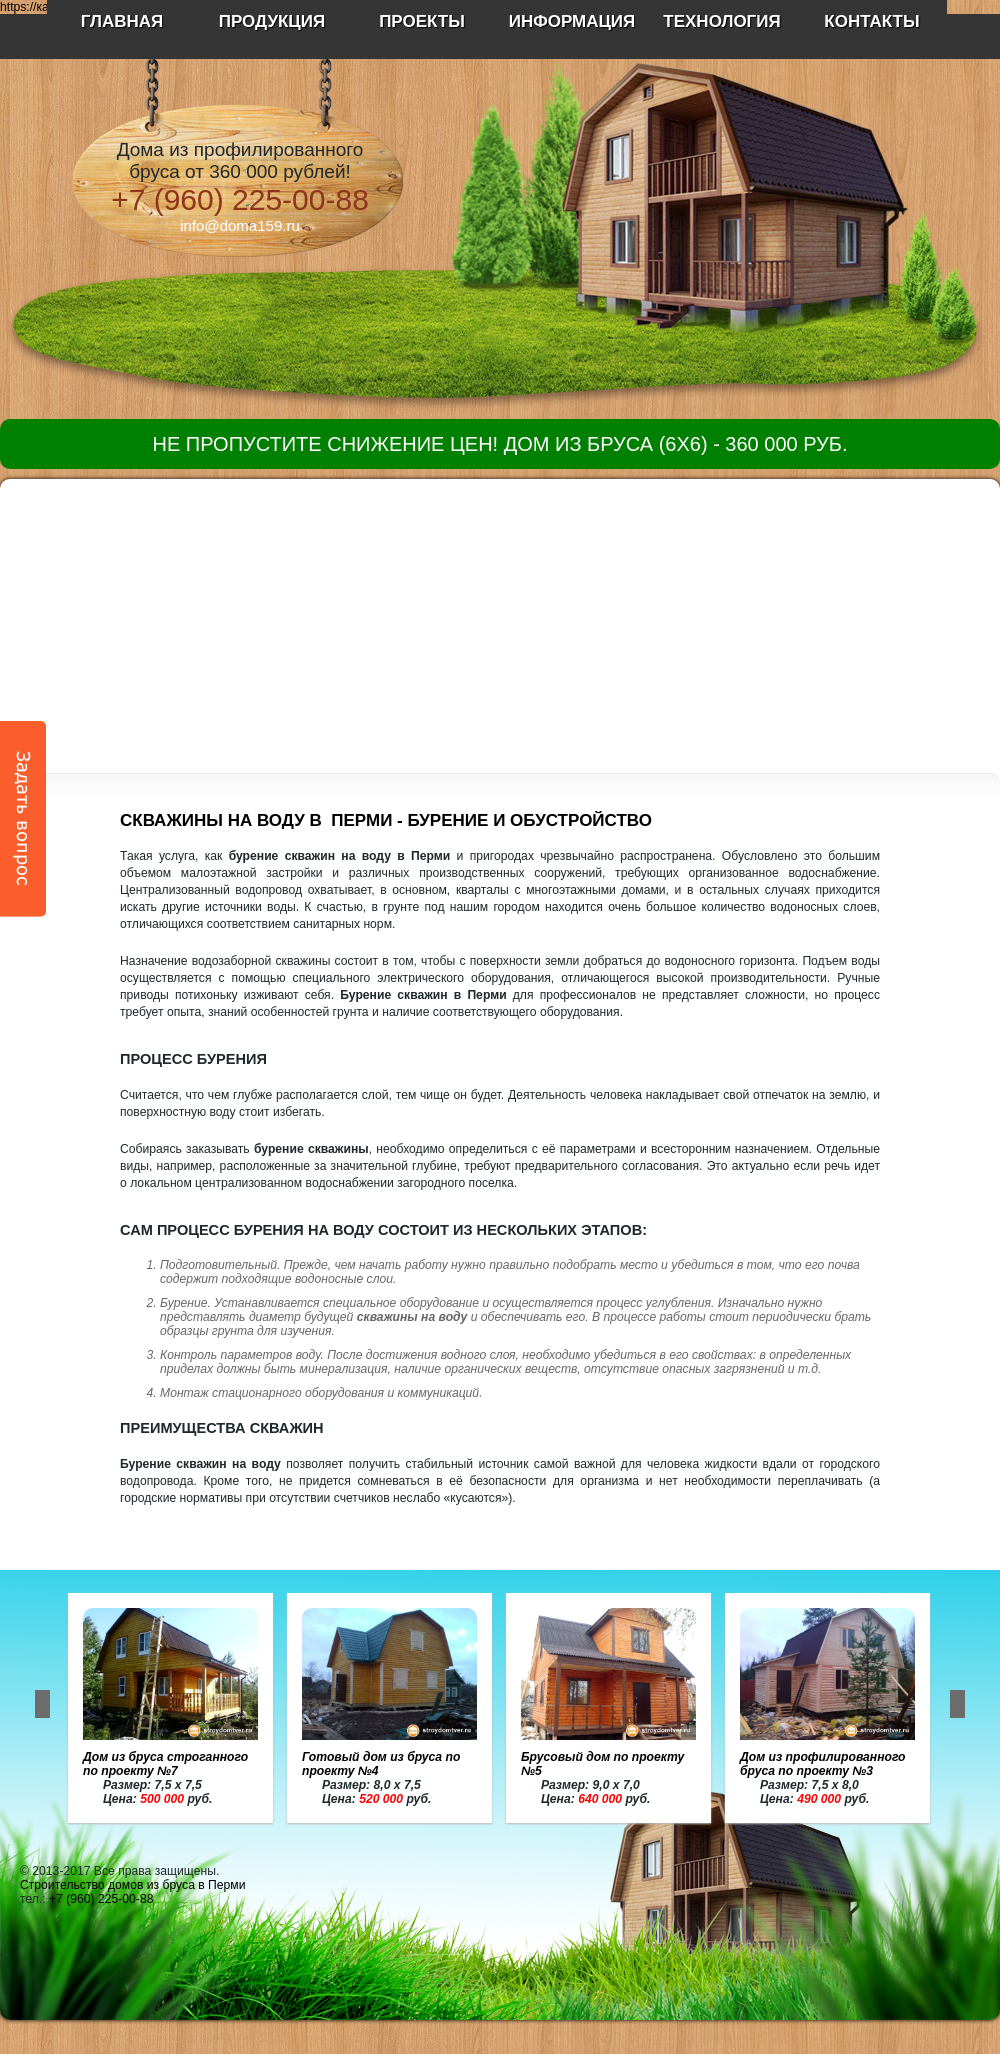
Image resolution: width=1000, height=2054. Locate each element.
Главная (122, 21)
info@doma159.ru (239, 225)
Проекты (422, 21)
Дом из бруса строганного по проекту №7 (165, 1764)
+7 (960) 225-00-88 (240, 199)
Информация (572, 21)
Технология (721, 21)
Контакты (871, 21)
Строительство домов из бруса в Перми (133, 1885)
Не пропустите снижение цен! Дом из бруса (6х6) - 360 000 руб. (500, 444)
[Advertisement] (500, 619)
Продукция (272, 21)
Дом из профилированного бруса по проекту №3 (823, 1764)
